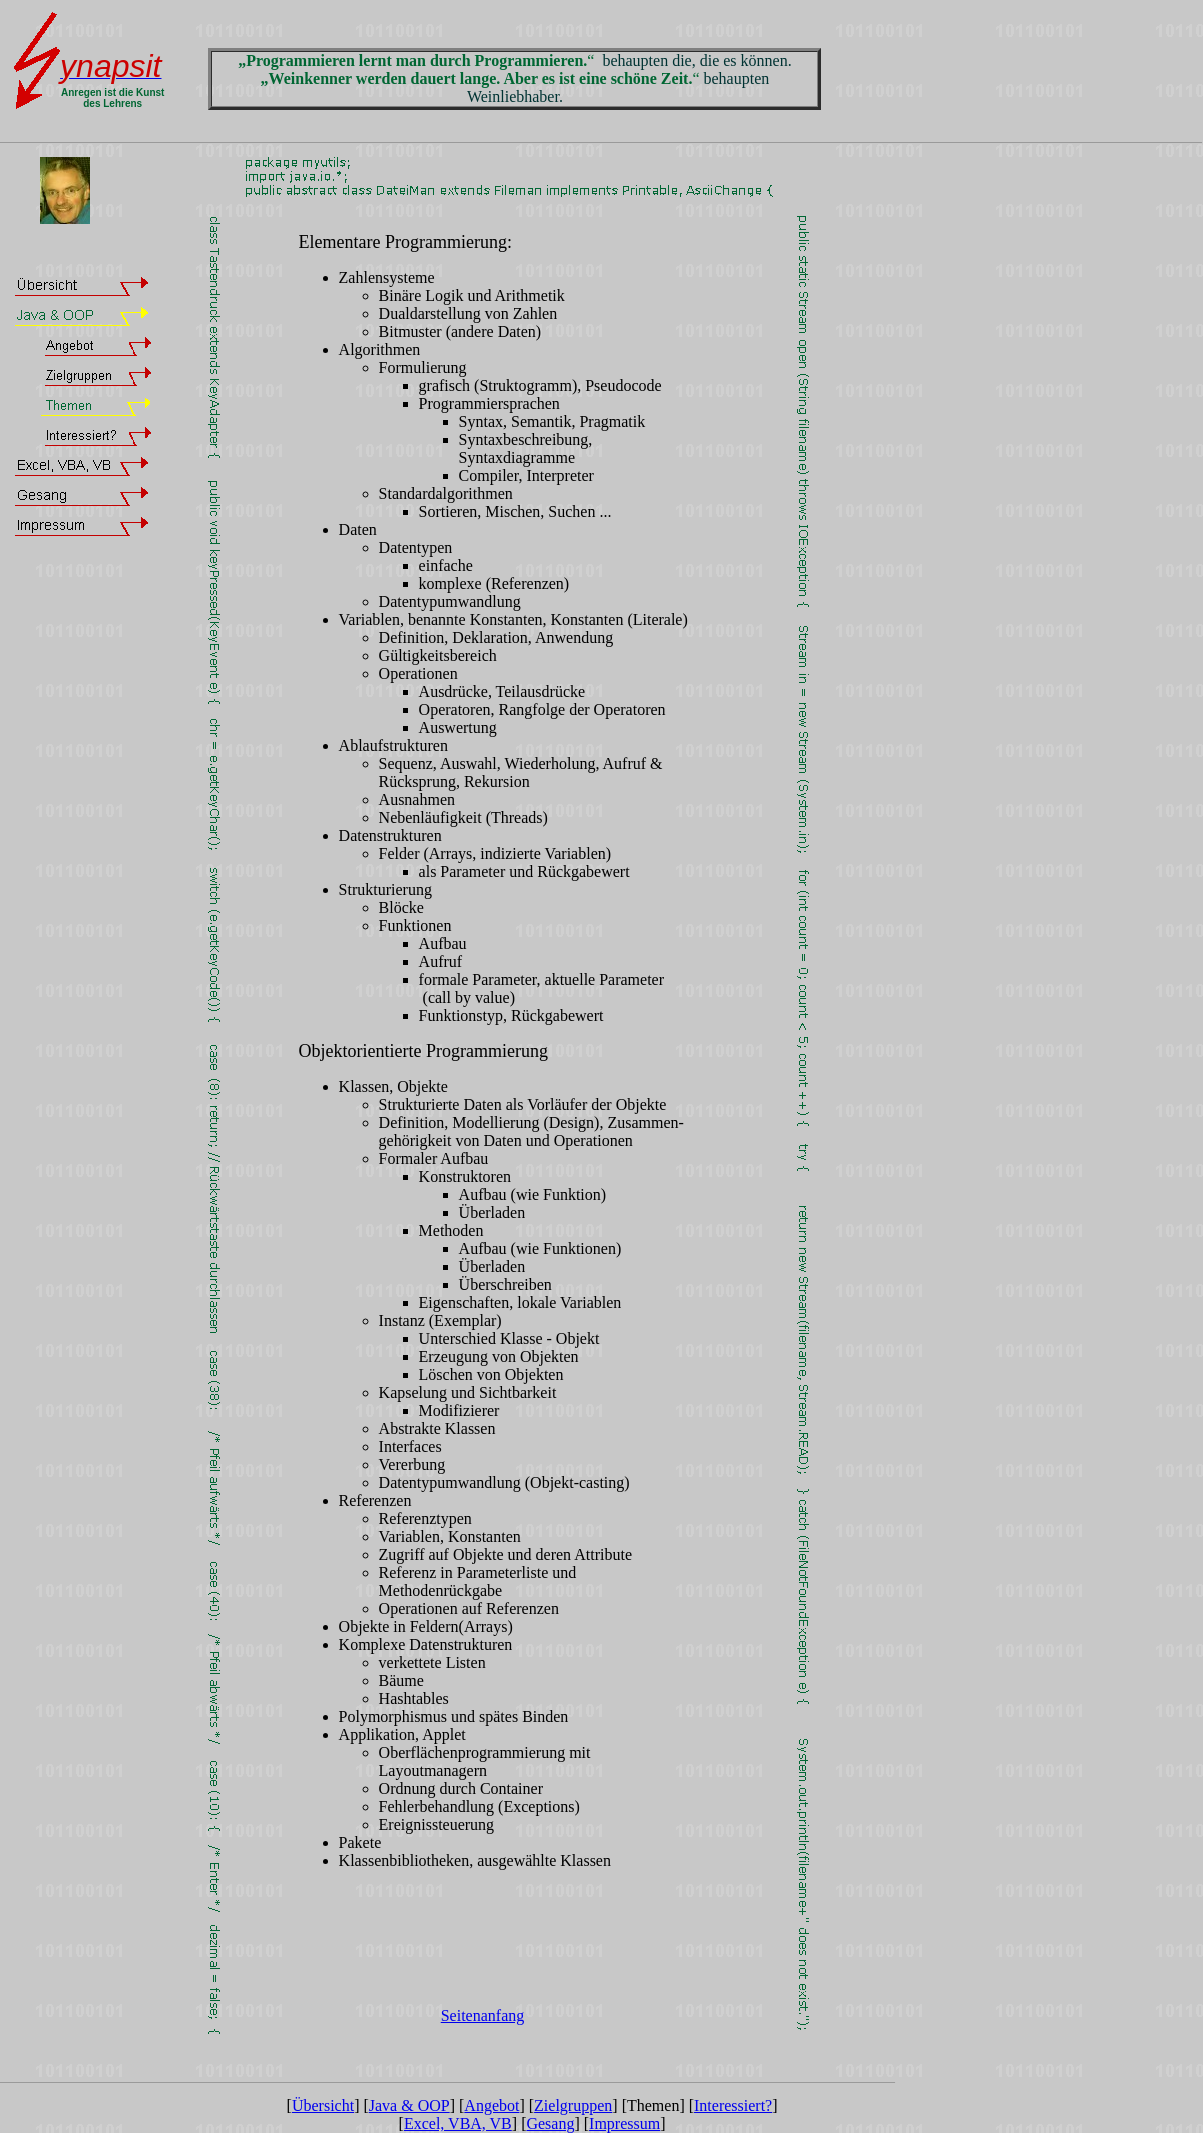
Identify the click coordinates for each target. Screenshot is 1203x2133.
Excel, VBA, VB (458, 2123)
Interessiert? (733, 2105)
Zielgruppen (573, 2105)
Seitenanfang (483, 2015)
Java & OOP (409, 2105)
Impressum (624, 2123)
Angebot (491, 2105)
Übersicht (323, 2105)
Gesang (550, 2123)
